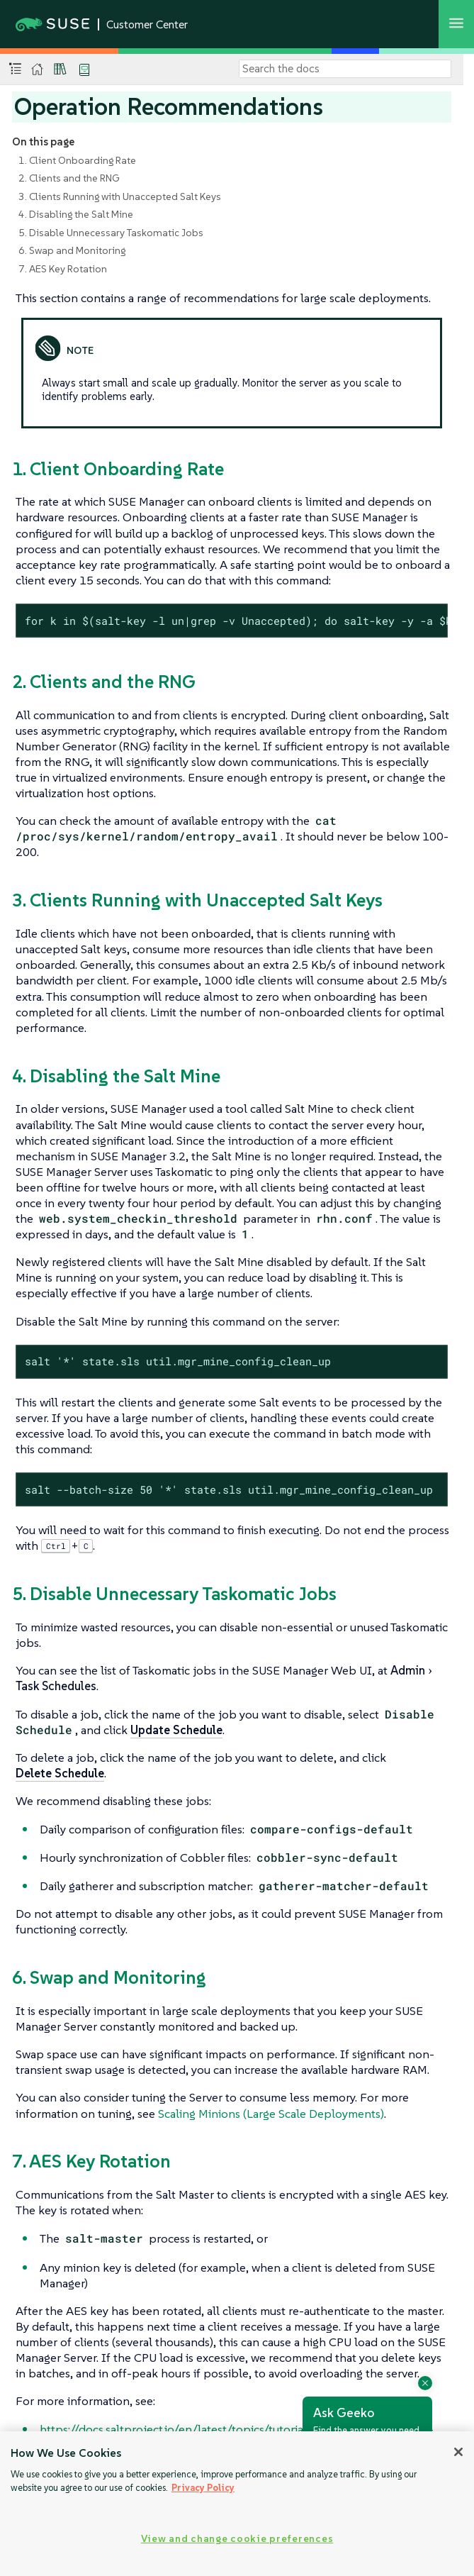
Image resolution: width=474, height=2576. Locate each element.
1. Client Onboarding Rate (77, 160)
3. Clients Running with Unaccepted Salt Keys (119, 196)
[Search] (345, 69)
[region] (237, 2503)
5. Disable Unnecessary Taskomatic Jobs (110, 232)
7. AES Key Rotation (62, 268)
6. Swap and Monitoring (71, 250)
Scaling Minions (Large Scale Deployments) (271, 2113)
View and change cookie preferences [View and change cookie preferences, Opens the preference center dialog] (237, 2538)
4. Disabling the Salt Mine (75, 214)
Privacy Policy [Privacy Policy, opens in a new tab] (203, 2488)
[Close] (458, 2451)
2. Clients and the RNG (69, 178)
